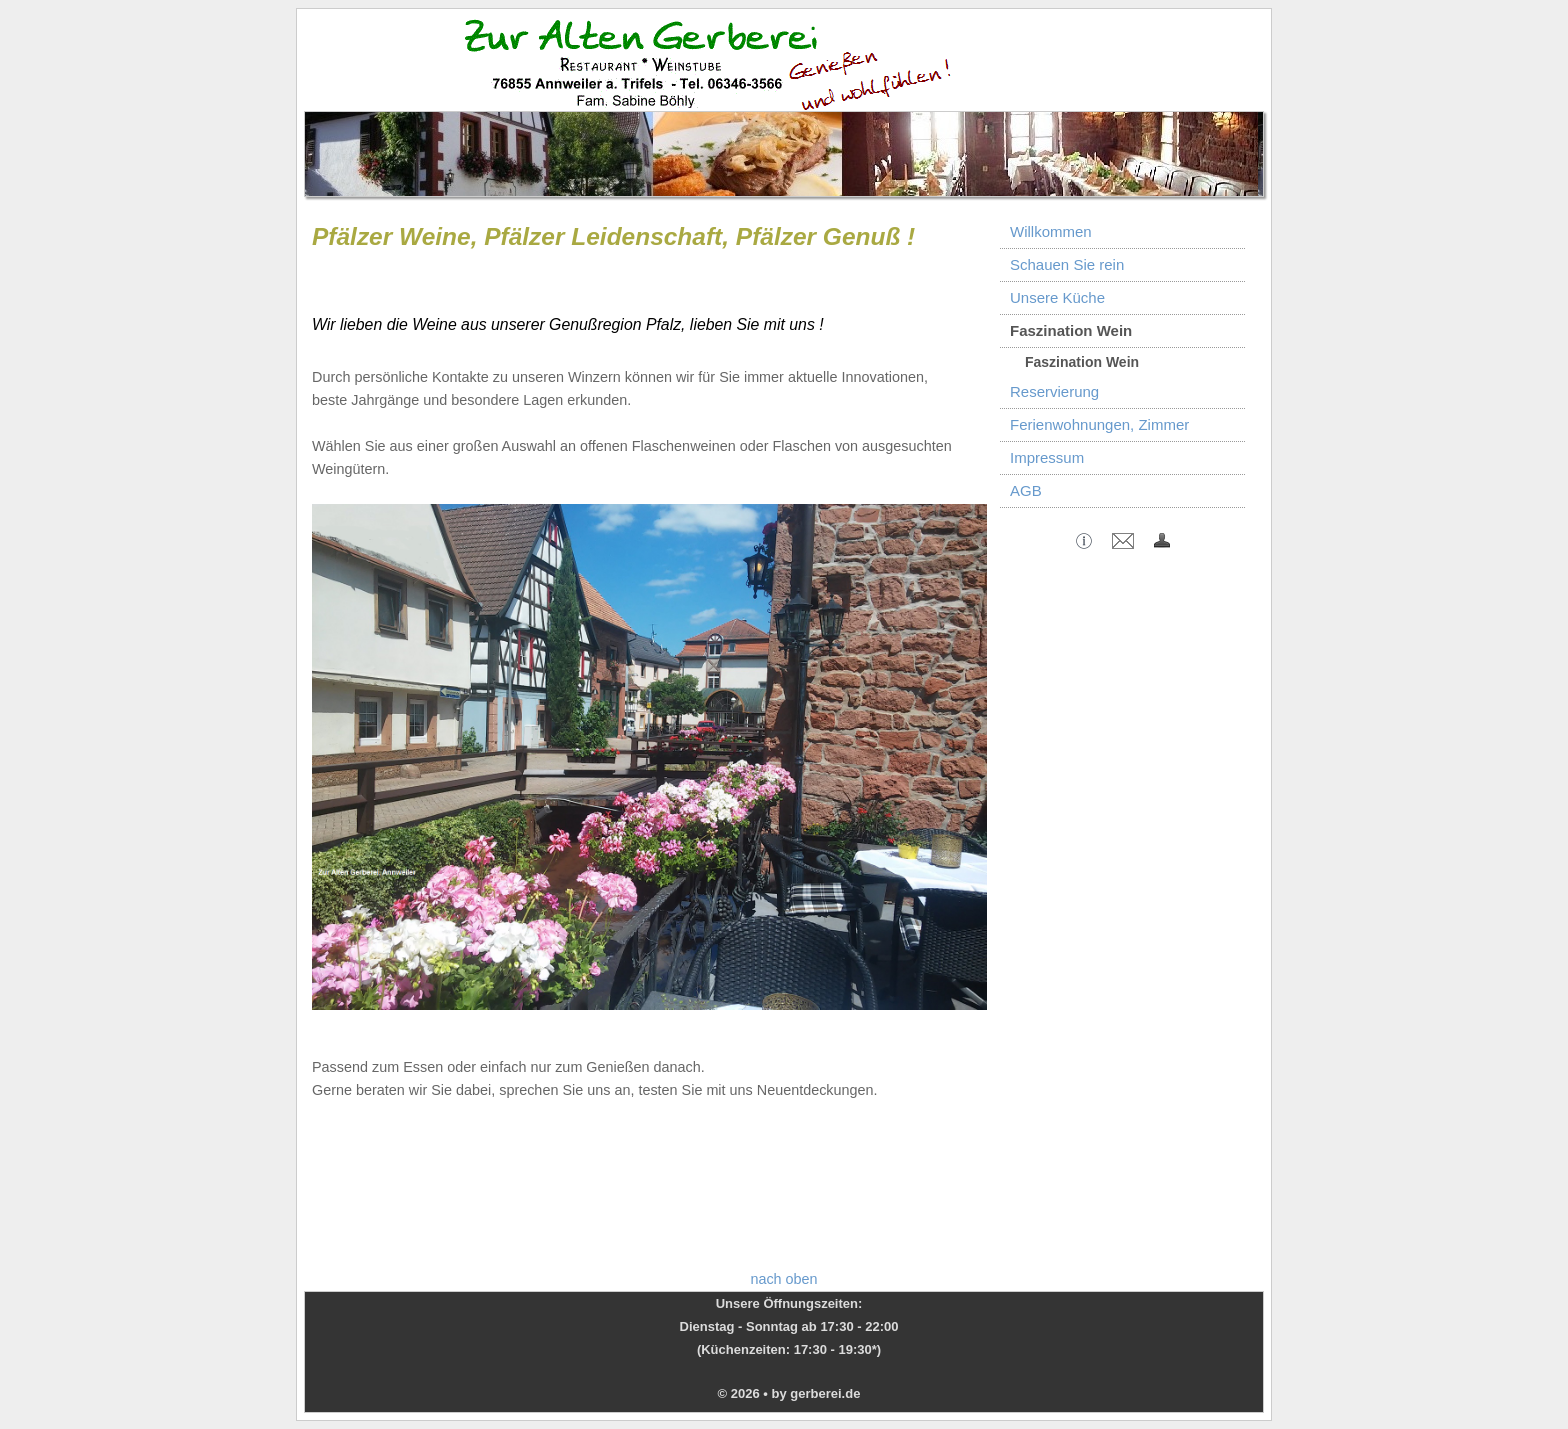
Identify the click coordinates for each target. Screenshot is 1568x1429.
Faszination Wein (1071, 330)
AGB (1026, 490)
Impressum (1047, 457)
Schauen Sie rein (1067, 264)
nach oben (783, 1279)
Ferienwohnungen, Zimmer (1099, 424)
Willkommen (1051, 231)
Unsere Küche (1057, 297)
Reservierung (1054, 391)
